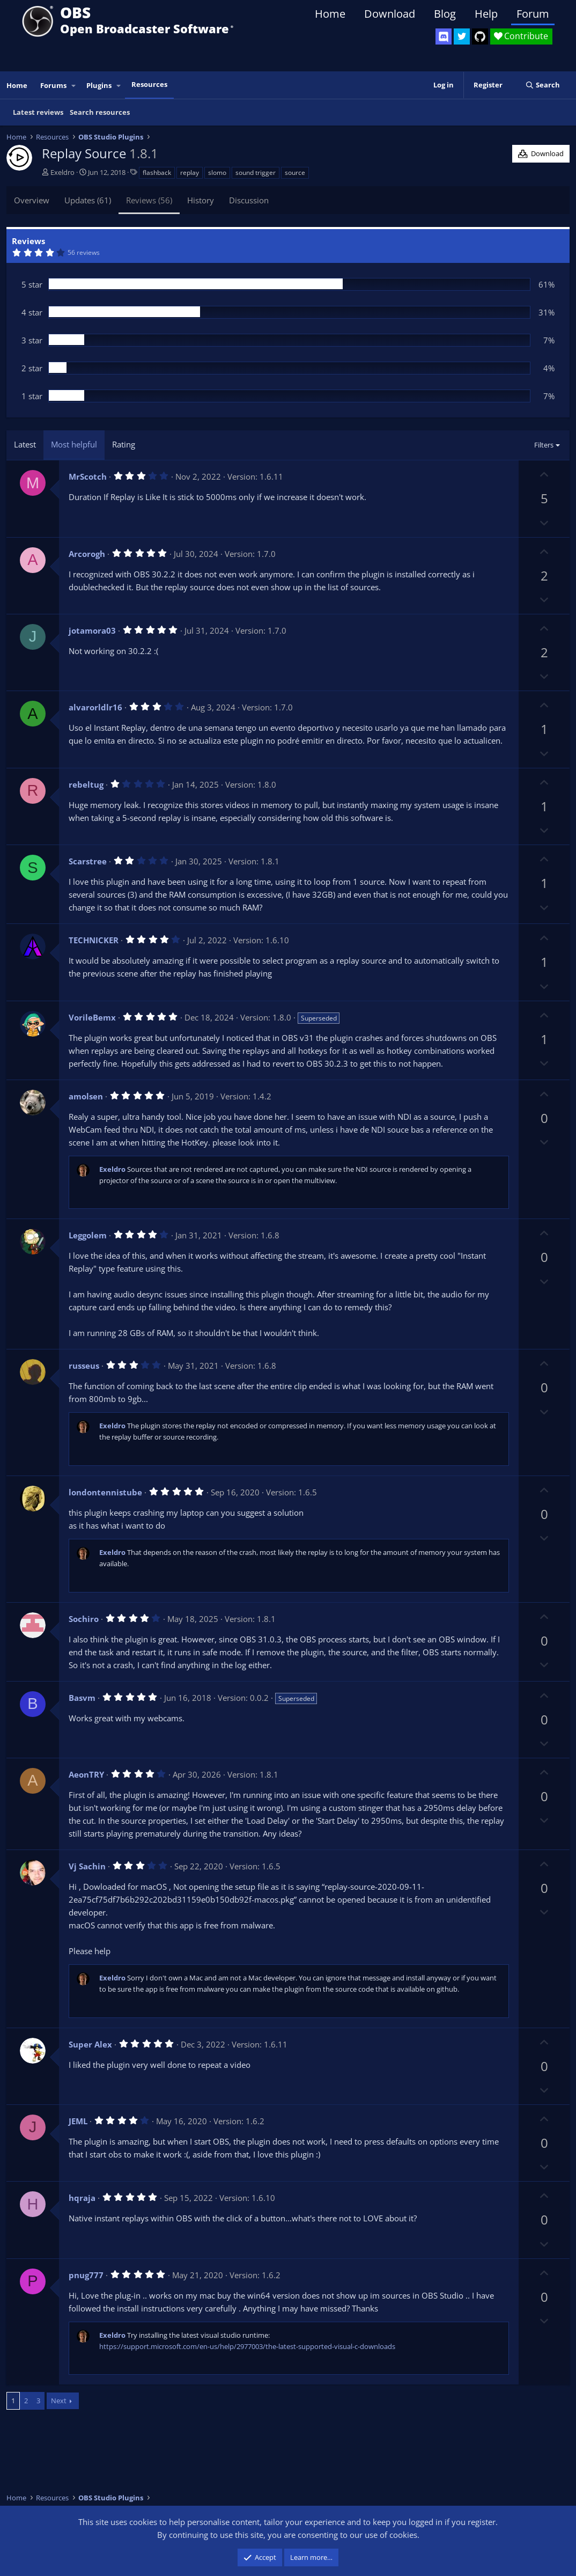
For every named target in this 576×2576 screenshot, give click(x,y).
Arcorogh (87, 553)
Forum (532, 13)
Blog (445, 13)
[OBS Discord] (443, 36)
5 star (31, 284)
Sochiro (84, 1618)
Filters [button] (543, 445)
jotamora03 (92, 630)
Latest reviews (38, 112)
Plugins (99, 85)
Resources (149, 84)
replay (189, 172)
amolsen (86, 1096)
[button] (74, 85)
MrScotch (88, 476)
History (200, 200)
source (295, 172)
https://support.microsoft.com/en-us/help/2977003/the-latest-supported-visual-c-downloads (247, 2346)
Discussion (249, 200)
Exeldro (62, 172)
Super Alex (90, 2044)
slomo (217, 172)
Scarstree (88, 861)
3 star (31, 340)
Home (330, 13)
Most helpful (74, 444)
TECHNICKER (94, 940)
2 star (31, 368)
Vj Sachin (87, 1866)
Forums (53, 85)
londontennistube (105, 1492)
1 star (31, 396)
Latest (25, 444)
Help (486, 13)
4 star (31, 312)
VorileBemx (92, 1017)
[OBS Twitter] (462, 36)
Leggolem (88, 1235)
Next (59, 2400)
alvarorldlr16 (95, 707)
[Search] (542, 85)
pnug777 (86, 2275)
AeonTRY (86, 1774)
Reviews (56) (149, 200)
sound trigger (255, 172)
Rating (123, 444)
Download (389, 13)
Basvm (82, 1697)
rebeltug (86, 784)
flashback (157, 172)
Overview (31, 200)
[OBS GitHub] (480, 36)
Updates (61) (87, 200)
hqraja (82, 2197)
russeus (84, 1365)
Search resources (100, 112)
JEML (78, 2121)
